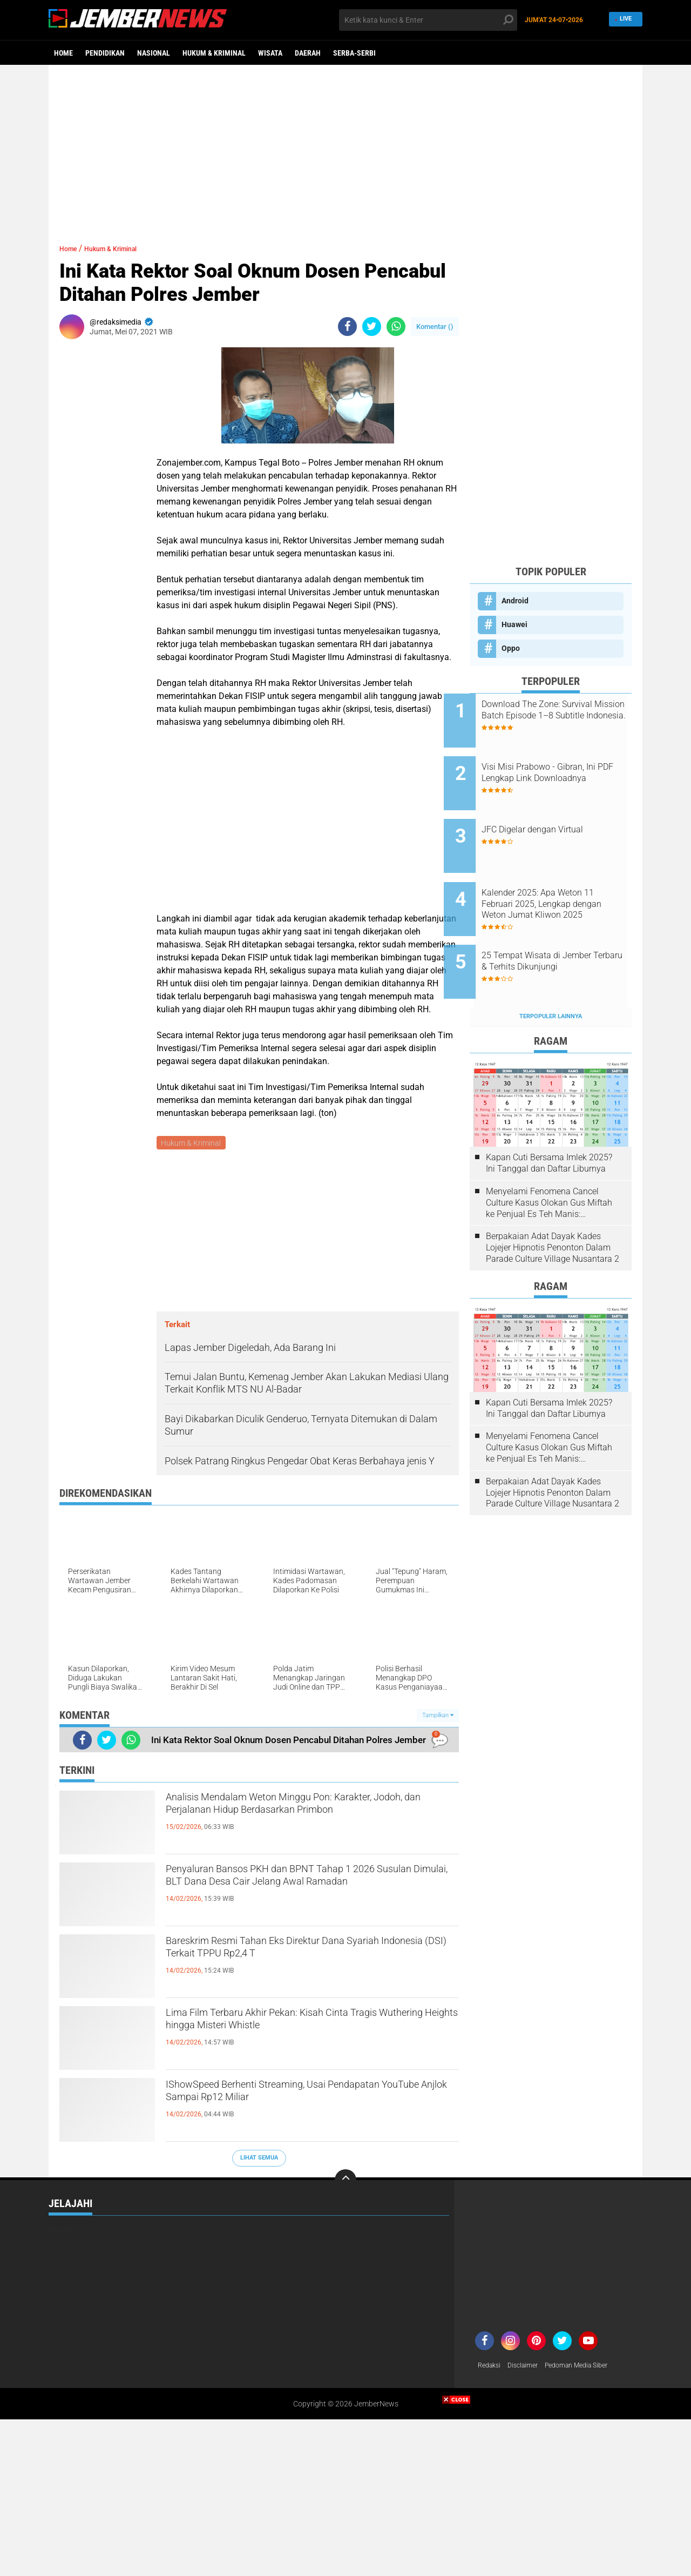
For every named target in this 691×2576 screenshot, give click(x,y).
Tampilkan (437, 1716)
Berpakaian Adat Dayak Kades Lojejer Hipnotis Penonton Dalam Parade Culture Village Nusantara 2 (552, 1206)
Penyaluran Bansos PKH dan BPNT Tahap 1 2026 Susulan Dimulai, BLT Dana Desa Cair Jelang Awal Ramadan (297, 1891)
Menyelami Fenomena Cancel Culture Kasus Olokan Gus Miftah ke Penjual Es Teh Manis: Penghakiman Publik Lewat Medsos (549, 1162)
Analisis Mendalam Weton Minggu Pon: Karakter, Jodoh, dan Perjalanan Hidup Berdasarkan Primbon (285, 1819)
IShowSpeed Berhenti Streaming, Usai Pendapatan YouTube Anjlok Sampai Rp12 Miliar (294, 2106)
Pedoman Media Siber (589, 2368)
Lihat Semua (259, 2159)
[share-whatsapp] (396, 326)
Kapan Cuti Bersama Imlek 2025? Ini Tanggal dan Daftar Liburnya (549, 1122)
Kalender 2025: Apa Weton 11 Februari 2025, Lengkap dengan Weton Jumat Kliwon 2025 (563, 879)
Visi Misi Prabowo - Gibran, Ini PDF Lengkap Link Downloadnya (564, 770)
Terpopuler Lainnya (550, 975)
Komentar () (434, 326)
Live (624, 19)
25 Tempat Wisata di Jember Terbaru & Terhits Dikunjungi (562, 928)
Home (63, 53)
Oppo (511, 648)
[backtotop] (345, 2182)
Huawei (514, 624)
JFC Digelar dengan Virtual (558, 813)
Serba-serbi (354, 53)
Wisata (270, 53)
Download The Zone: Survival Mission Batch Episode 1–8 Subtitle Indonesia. (562, 715)
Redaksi (491, 2368)
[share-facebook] (347, 326)
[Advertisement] (345, 148)
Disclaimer (528, 2368)
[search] (428, 20)
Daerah (308, 53)
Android (515, 600)
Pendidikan (105, 53)
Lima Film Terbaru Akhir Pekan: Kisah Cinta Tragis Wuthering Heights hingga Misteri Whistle (311, 2025)
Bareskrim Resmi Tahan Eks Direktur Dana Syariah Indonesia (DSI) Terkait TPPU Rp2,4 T (302, 1953)
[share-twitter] (371, 326)
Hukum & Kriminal (214, 53)
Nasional (153, 53)
